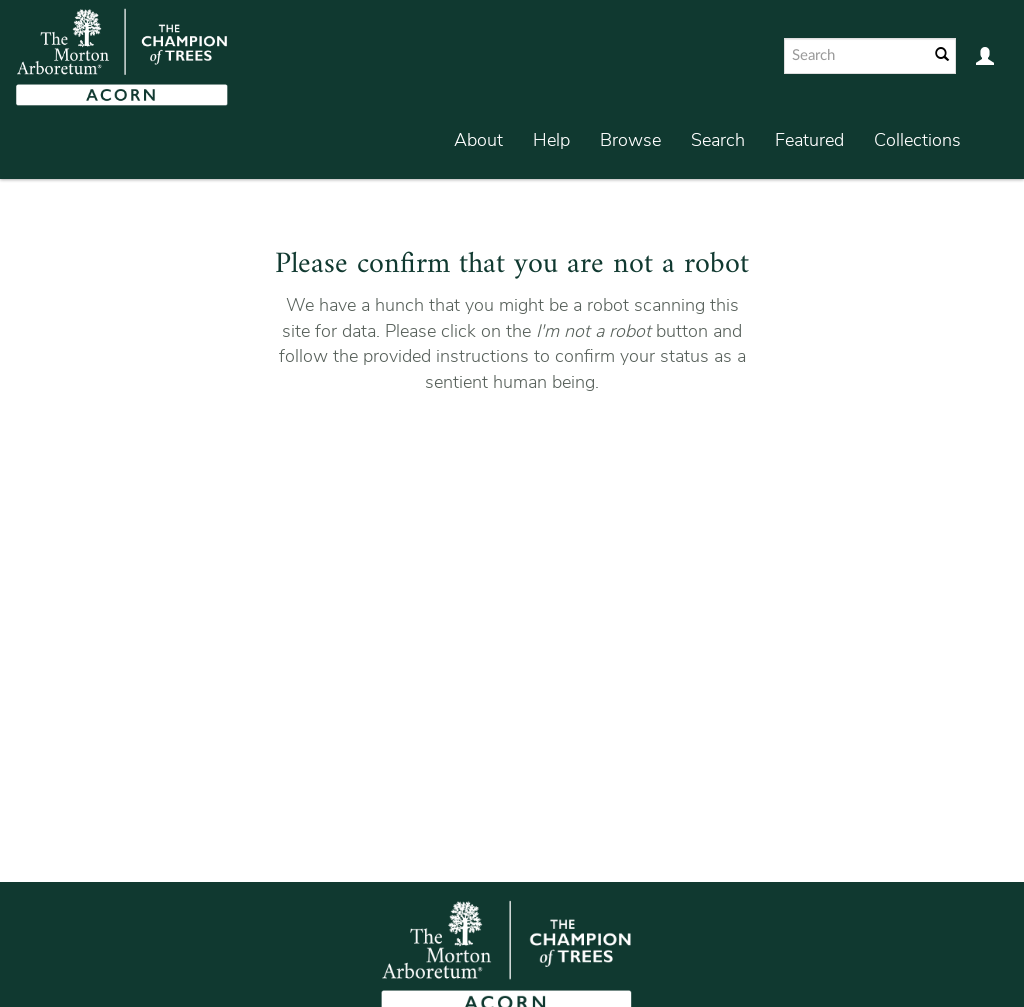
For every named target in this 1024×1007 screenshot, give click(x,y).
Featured (809, 140)
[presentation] (545, 459)
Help (551, 140)
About (478, 140)
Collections (917, 140)
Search (718, 140)
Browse (630, 140)
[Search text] (855, 56)
